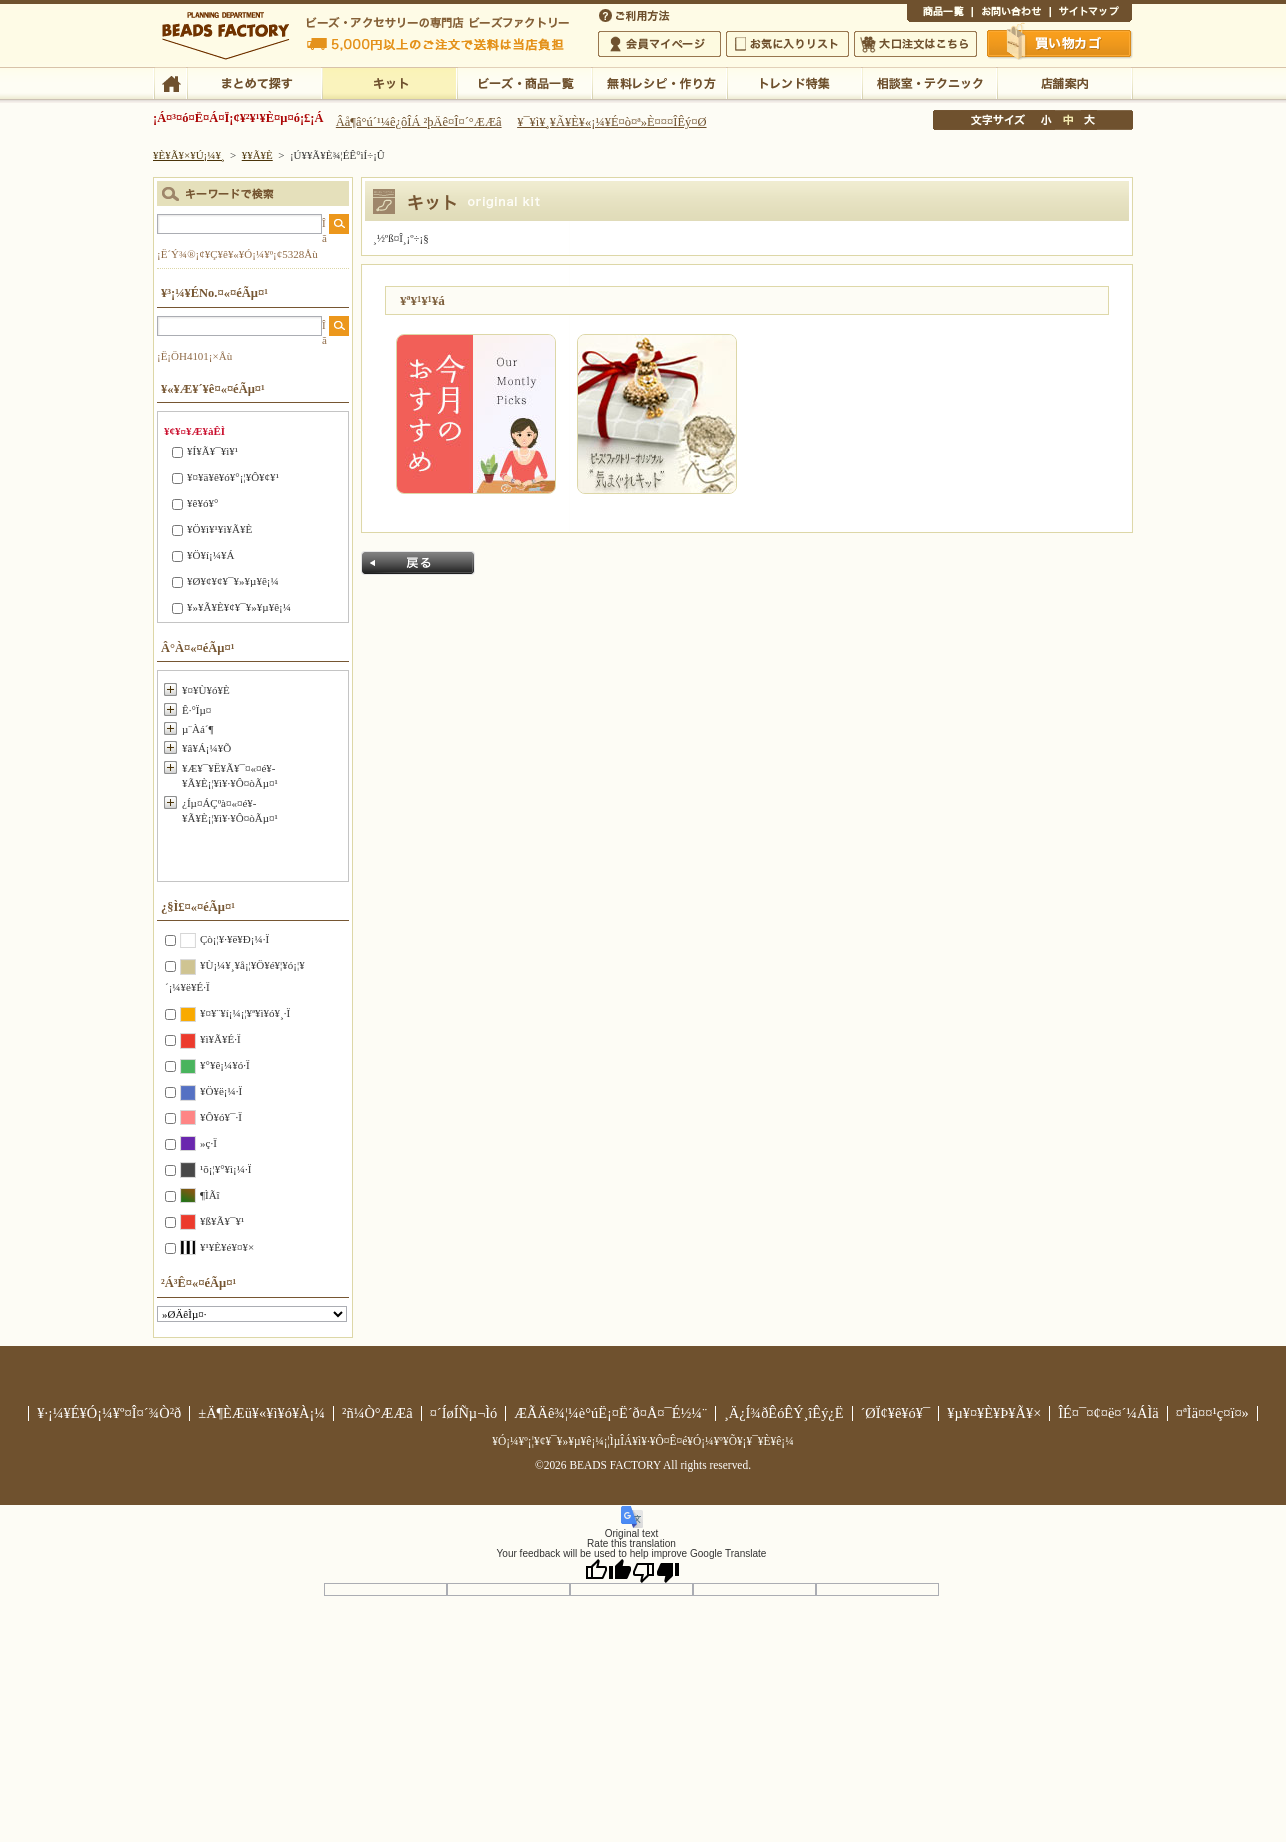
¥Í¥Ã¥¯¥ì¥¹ (212, 451)
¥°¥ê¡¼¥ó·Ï (225, 1065)
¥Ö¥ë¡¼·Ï (221, 1091)
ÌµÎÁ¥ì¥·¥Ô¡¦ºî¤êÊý (659, 82)
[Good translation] (608, 1571)
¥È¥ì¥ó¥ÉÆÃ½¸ (794, 82)
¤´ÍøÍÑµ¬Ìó (464, 1413)
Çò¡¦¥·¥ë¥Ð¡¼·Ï (234, 939)
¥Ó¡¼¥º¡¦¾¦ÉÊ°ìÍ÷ (524, 82)
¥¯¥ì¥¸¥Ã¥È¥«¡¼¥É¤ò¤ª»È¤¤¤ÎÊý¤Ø (611, 122)
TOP (170, 82)
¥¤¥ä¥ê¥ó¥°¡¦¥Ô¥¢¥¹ (233, 477)
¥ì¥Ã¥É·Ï (220, 1039)
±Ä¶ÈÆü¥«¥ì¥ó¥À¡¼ (261, 1413)
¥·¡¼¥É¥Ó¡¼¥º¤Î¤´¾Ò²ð (109, 1413)
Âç (1089, 120)
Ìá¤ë (418, 563)
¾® (1047, 120)
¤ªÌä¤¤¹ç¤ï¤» (1011, 14)
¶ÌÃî (210, 1195)
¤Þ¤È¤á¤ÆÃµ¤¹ (254, 82)
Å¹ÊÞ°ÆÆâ (1064, 82)
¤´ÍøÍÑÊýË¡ (636, 14)
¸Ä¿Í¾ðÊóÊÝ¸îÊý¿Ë (784, 1413)
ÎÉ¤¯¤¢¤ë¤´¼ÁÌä (1108, 1413)
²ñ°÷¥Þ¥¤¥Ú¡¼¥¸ (659, 44)
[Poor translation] (656, 1571)
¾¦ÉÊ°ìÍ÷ (939, 14)
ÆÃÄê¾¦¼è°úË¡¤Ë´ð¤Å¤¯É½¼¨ (610, 1413)
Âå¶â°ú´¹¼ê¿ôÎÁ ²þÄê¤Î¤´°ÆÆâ (419, 122)
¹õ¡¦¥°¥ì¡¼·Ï (225, 1169)
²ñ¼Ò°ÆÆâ (377, 1413)
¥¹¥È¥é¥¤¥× (227, 1247)
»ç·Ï (208, 1143)
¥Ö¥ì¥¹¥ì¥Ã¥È (219, 529)
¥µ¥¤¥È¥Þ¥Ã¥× (1091, 14)
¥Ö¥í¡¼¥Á (210, 555)
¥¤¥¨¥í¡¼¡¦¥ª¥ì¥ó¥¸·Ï (245, 1013)
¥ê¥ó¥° (202, 503)
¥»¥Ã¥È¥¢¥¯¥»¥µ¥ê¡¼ (239, 607)
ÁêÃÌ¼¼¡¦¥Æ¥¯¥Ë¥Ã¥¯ (929, 82)
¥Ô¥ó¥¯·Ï (221, 1117)
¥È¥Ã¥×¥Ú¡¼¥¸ (189, 155)
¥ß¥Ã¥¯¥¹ (222, 1221)
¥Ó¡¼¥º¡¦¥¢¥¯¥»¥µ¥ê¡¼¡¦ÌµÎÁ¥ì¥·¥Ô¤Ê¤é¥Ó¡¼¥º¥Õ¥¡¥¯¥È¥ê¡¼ (643, 1441)
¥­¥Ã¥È (389, 82)
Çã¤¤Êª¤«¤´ (1060, 43)
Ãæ (1068, 120)
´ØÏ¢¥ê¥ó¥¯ (896, 1413)
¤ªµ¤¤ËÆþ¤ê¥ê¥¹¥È (787, 44)
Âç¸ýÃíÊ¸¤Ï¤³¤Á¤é (915, 44)
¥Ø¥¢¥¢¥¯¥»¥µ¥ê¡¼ (233, 581)
